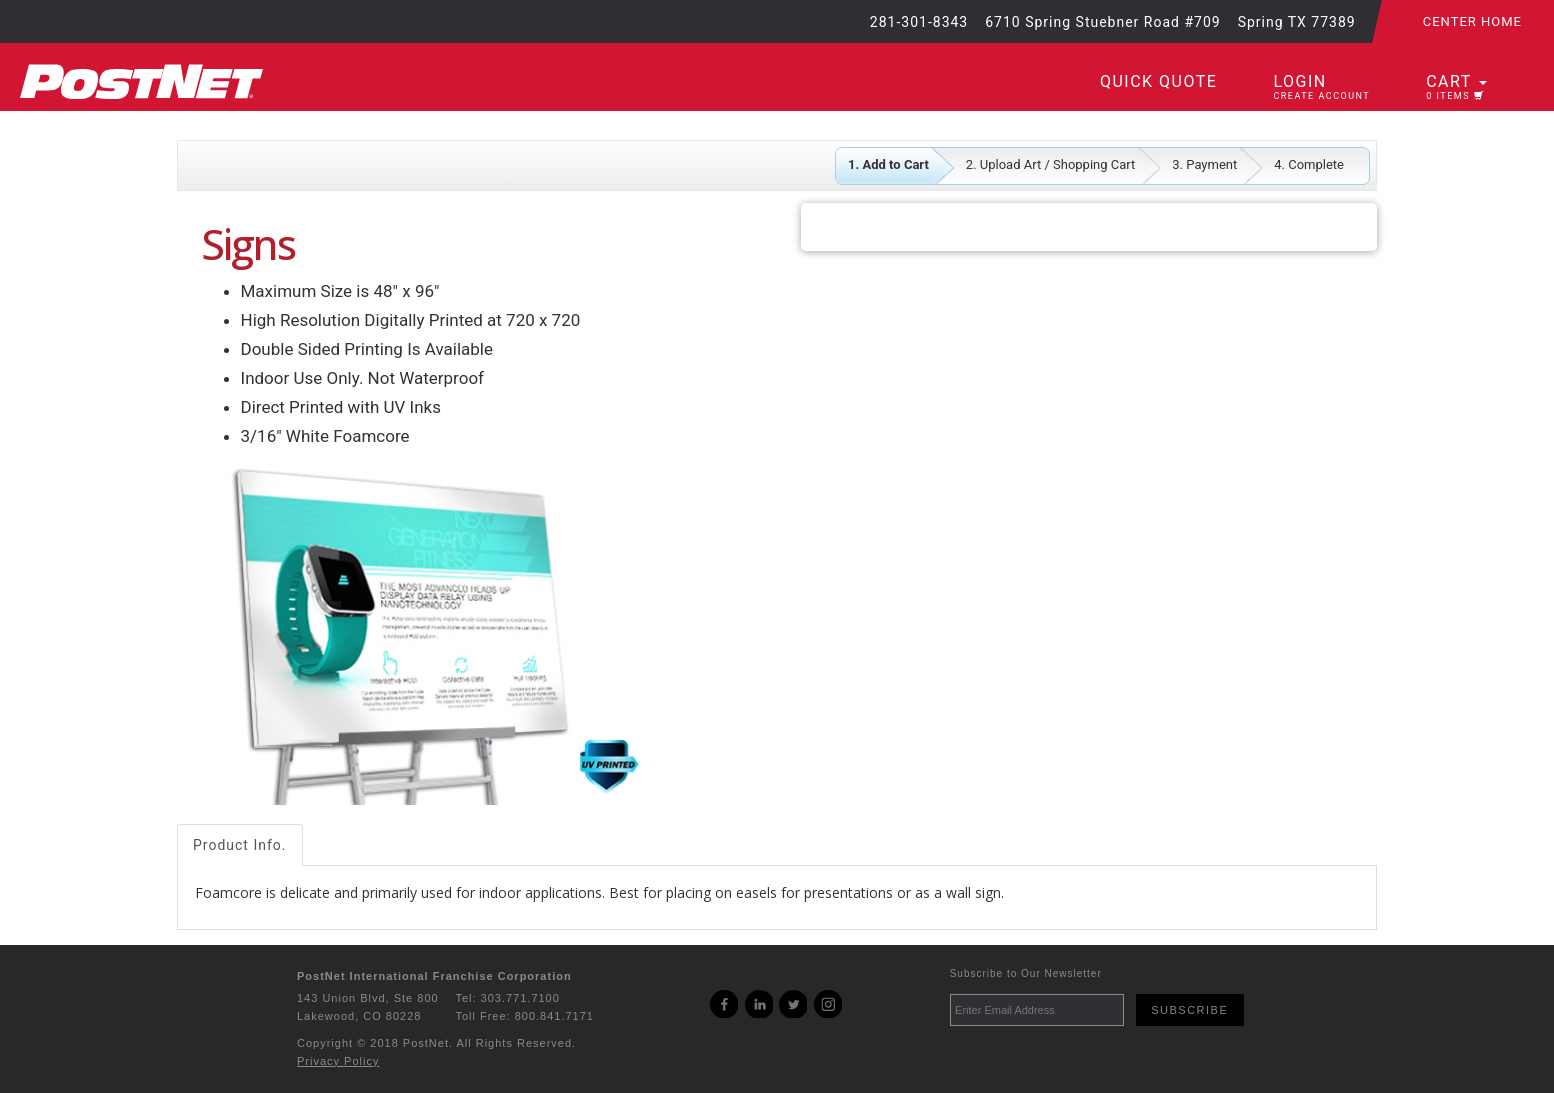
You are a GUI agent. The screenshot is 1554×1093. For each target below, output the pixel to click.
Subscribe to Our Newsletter (1026, 973)
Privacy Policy (338, 1061)
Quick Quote (1158, 81)
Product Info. (240, 845)
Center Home (1472, 21)
